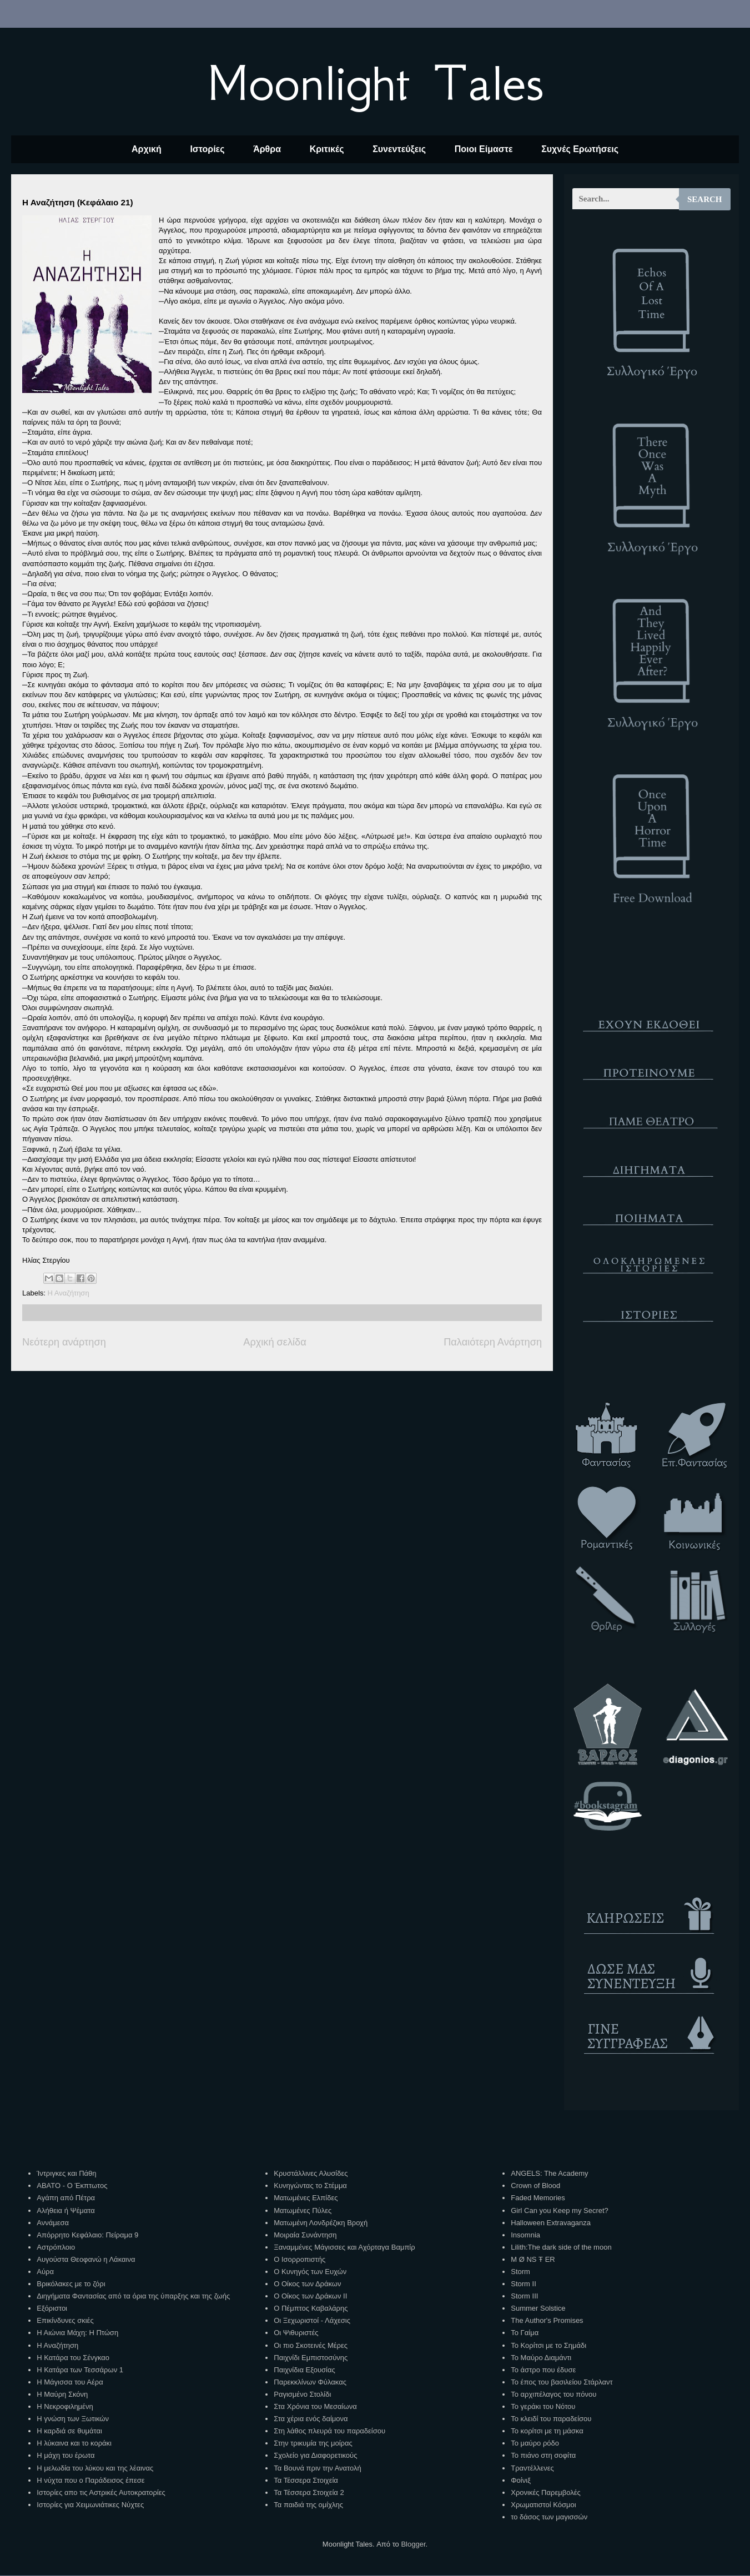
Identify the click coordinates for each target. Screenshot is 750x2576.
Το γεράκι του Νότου (543, 2406)
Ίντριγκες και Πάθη (66, 2173)
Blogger (413, 2544)
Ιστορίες (207, 149)
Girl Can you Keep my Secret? (559, 2210)
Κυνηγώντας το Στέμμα (310, 2185)
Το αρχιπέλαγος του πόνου (553, 2394)
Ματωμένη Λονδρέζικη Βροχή (321, 2223)
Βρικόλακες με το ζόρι (71, 2284)
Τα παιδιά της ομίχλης (308, 2505)
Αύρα (45, 2271)
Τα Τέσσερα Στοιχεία (306, 2480)
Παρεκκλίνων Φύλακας (310, 2382)
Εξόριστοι (52, 2308)
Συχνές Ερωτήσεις (579, 149)
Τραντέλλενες (532, 2468)
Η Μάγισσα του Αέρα (70, 2382)
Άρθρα (267, 149)
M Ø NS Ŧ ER (533, 2259)
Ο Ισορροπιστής (299, 2259)
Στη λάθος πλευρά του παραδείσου (329, 2431)
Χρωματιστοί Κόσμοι (543, 2505)
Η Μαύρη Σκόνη (62, 2394)
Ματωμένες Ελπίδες (306, 2198)
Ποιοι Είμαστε (484, 149)
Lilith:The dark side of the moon (561, 2247)
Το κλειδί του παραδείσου (551, 2418)
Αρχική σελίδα (274, 1342)
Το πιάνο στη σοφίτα (543, 2455)
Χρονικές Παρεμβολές (545, 2492)
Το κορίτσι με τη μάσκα (547, 2431)
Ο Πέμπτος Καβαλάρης (311, 2308)
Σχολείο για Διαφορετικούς (315, 2455)
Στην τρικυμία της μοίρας (313, 2443)
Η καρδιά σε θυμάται (69, 2431)
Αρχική (147, 149)
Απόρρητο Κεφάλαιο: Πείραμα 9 (87, 2235)
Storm (520, 2271)
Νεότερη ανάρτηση (64, 1342)
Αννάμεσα (53, 2223)
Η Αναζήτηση (68, 1293)
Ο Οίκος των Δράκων (307, 2284)
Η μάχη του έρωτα (65, 2455)
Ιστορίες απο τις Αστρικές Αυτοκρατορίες (101, 2492)
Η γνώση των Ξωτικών (73, 2418)
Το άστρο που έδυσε (543, 2370)
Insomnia (525, 2235)
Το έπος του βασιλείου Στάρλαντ (561, 2382)
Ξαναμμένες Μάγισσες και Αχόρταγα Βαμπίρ (344, 2247)
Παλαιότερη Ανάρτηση (493, 1342)
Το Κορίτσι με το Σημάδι (548, 2345)
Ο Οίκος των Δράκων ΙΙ (310, 2296)
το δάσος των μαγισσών (549, 2517)
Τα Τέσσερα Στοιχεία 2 (309, 2492)
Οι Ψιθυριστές (296, 2332)
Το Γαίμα (524, 2332)
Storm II (523, 2284)
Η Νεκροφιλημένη (65, 2406)
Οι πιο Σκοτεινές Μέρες (311, 2345)
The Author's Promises (547, 2320)
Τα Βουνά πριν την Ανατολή (317, 2468)
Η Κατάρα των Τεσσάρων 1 (80, 2370)
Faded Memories (538, 2198)
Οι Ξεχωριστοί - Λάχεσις (312, 2320)
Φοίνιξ (521, 2480)
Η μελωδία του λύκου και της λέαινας (95, 2468)
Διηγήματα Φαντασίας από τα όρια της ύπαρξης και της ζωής (133, 2296)
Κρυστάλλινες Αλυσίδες (311, 2173)
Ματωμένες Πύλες (302, 2210)
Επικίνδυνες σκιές (65, 2320)
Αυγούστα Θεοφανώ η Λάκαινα (86, 2259)
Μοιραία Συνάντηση (305, 2235)
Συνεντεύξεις (399, 149)
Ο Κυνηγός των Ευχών (310, 2271)
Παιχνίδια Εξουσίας (304, 2370)
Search (704, 199)
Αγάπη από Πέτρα (66, 2198)
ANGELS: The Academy (549, 2173)
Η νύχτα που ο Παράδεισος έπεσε (90, 2480)
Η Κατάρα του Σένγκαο (73, 2357)
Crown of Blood (535, 2185)
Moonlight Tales (375, 83)
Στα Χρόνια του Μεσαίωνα (315, 2406)
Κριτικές (327, 149)
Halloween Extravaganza (551, 2223)
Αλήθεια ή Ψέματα (65, 2210)
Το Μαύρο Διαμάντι (541, 2357)
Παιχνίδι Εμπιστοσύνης (311, 2357)
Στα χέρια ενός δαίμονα (311, 2418)
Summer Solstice (538, 2308)
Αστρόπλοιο (56, 2247)
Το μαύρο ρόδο (535, 2443)
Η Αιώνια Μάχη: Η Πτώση (77, 2332)
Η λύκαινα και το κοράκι (74, 2443)
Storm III (524, 2296)
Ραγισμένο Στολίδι (302, 2394)
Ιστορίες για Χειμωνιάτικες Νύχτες (90, 2505)
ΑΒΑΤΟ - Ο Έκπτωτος (72, 2185)
